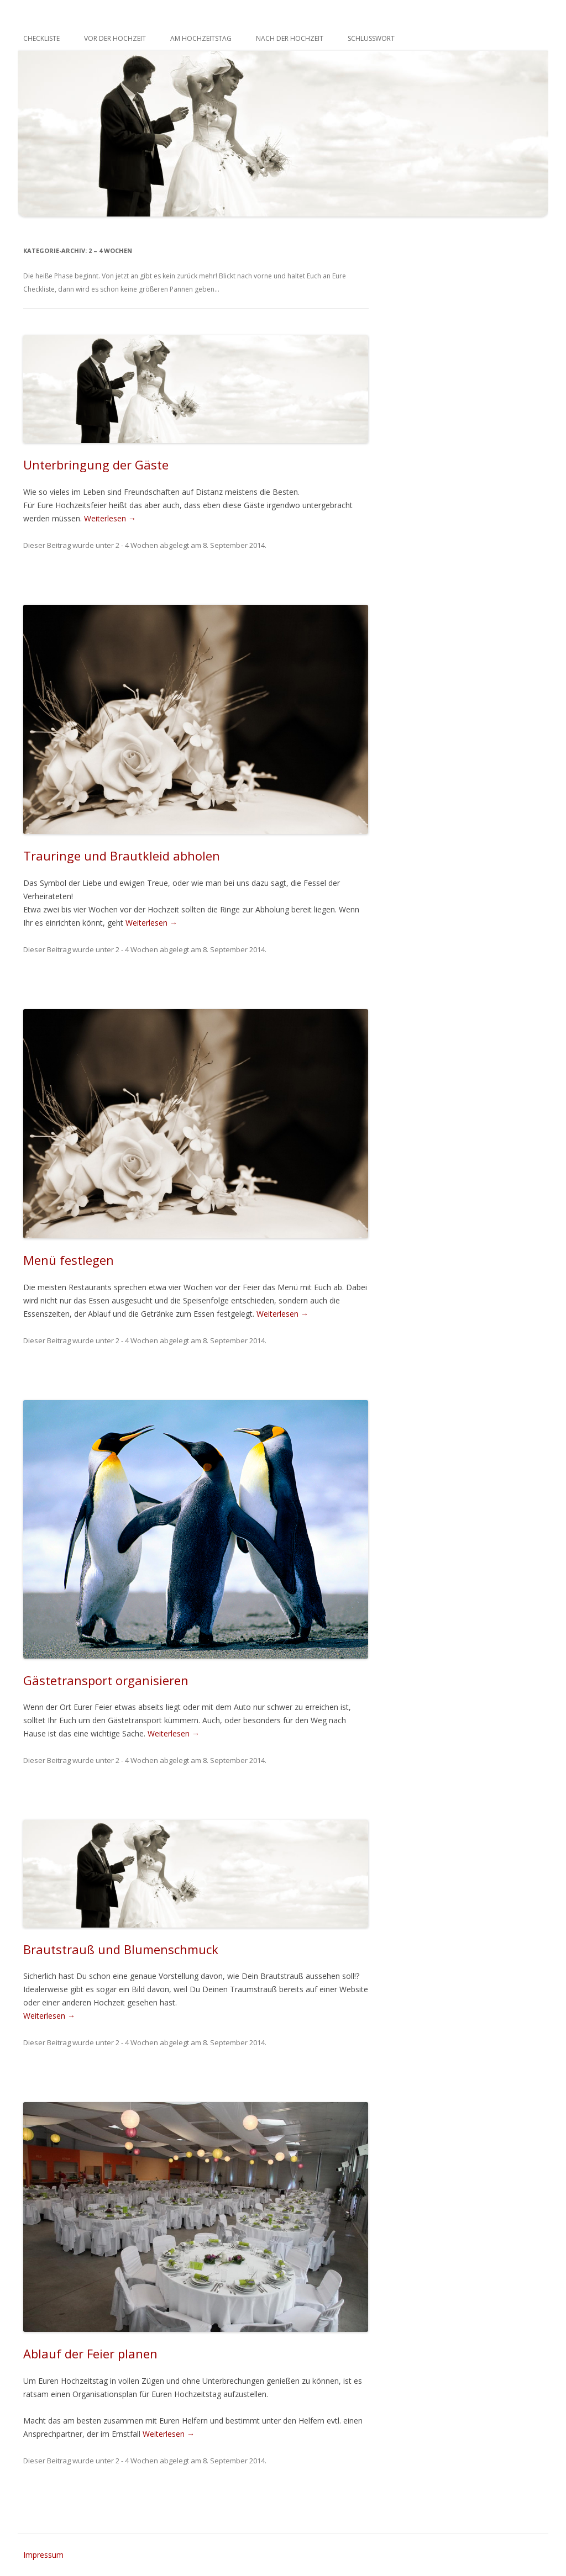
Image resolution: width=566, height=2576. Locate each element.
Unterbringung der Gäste (96, 464)
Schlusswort (371, 38)
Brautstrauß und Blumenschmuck (120, 1949)
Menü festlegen (68, 1260)
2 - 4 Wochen (137, 545)
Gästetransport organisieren (105, 1680)
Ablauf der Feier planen (90, 2353)
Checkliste (41, 38)
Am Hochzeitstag (201, 38)
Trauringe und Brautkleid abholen (121, 855)
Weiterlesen (110, 518)
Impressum (43, 2554)
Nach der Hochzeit (289, 38)
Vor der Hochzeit (115, 38)
